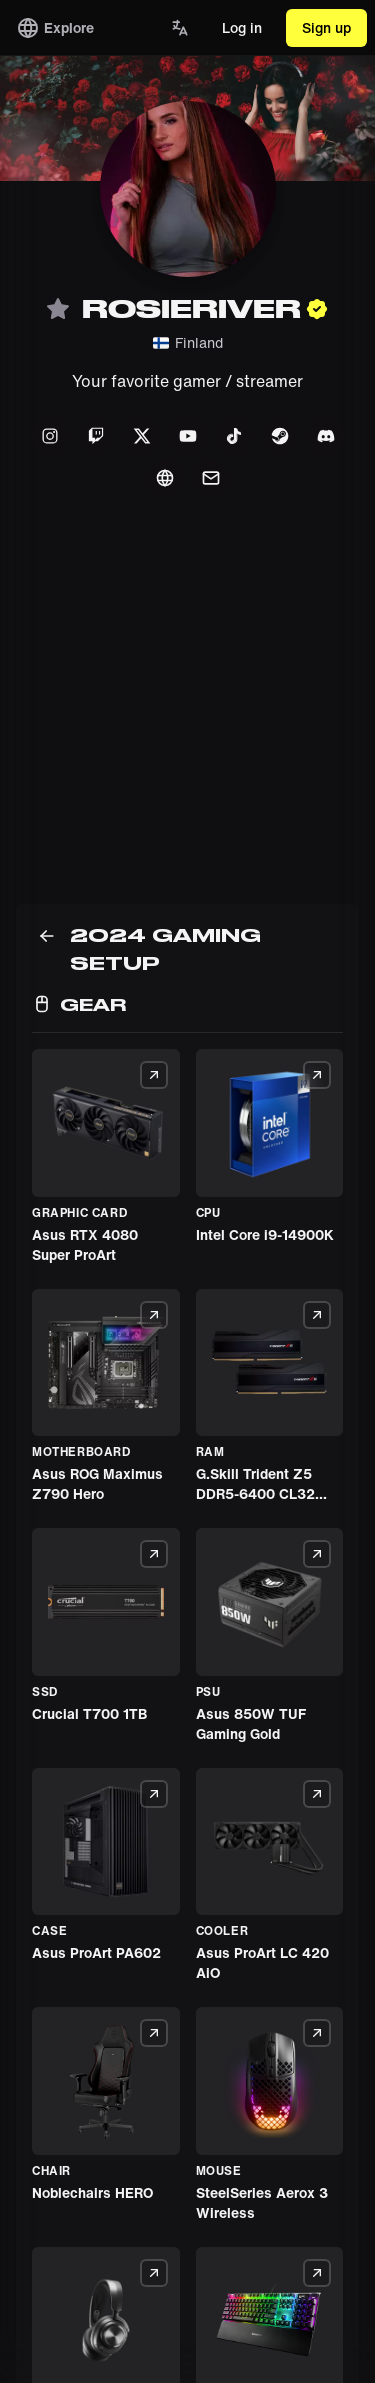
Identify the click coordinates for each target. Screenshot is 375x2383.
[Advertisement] (187, 716)
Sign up (326, 27)
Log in (242, 27)
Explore (55, 28)
